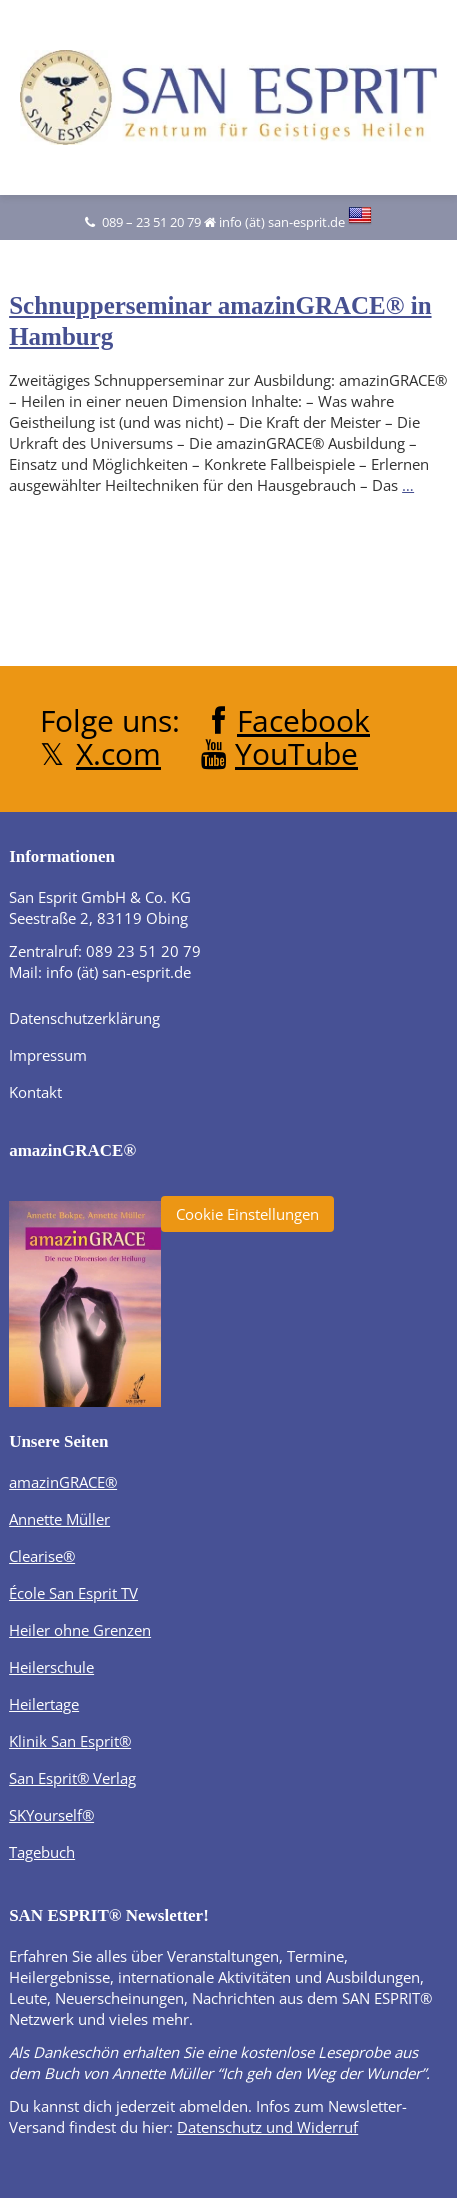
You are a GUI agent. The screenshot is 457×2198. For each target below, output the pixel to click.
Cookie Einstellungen (247, 1214)
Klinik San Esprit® (70, 1741)
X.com (118, 753)
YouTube (296, 753)
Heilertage (44, 1704)
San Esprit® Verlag (72, 1778)
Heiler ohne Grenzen (80, 1630)
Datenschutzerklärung (84, 1018)
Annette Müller (59, 1519)
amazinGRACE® (63, 1482)
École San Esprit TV (73, 1593)
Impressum (48, 1055)
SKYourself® (51, 1815)
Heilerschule (51, 1667)
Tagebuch (42, 1852)
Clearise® (42, 1556)
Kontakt (35, 1092)
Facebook (303, 720)
